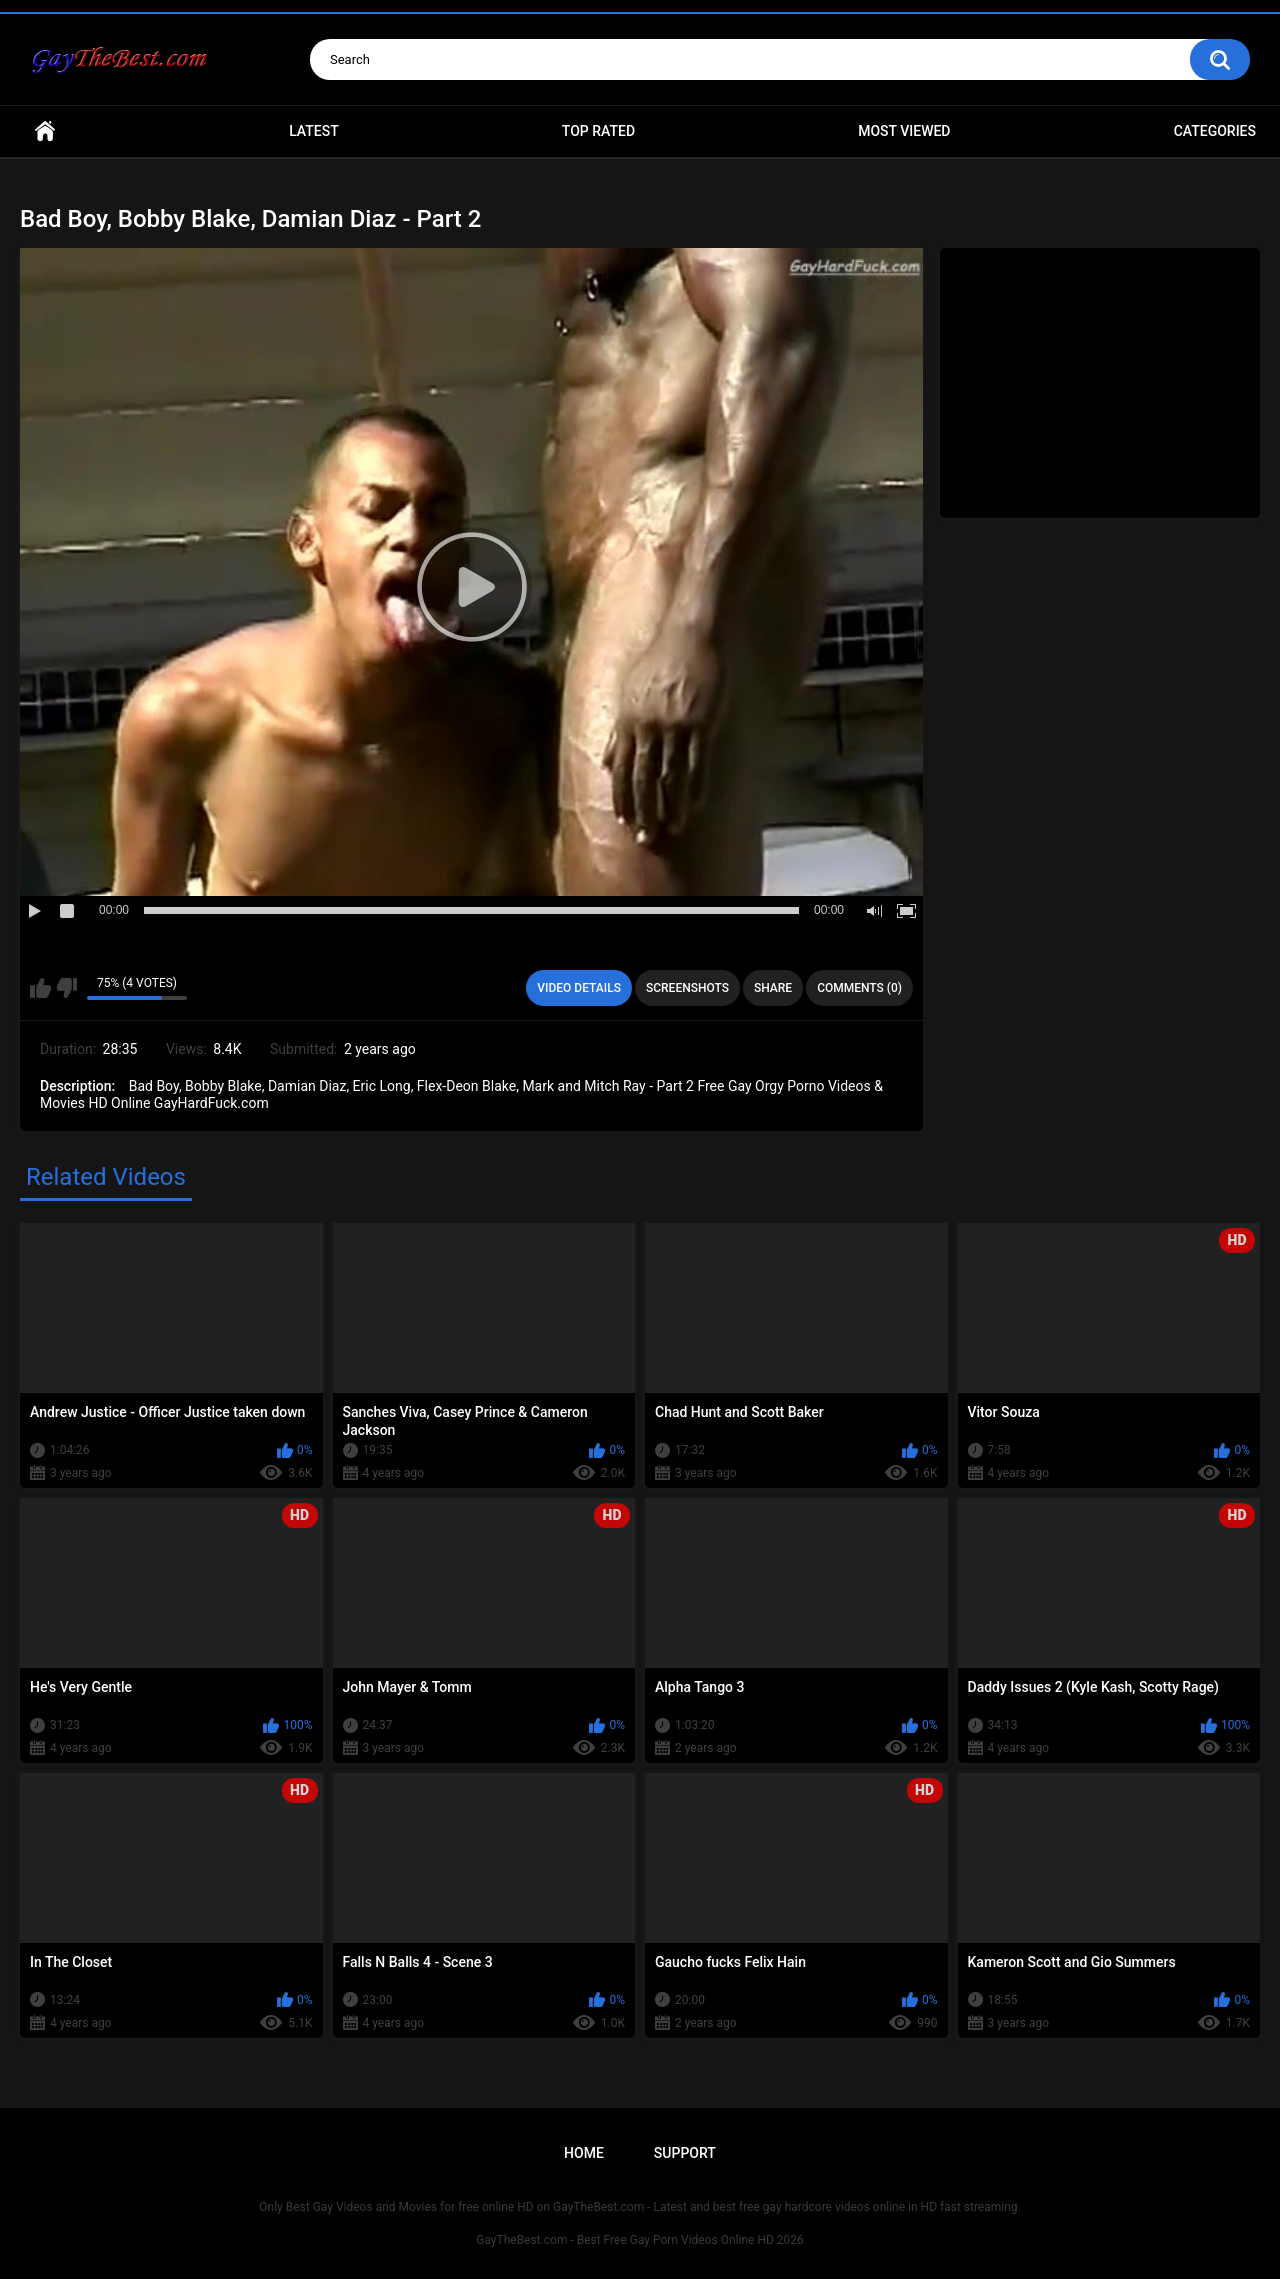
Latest (314, 131)
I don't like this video (66, 988)
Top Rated (598, 131)
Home (45, 131)
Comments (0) (859, 988)
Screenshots (687, 988)
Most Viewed (904, 131)
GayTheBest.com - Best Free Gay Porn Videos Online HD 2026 (640, 2240)
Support (685, 2153)
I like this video (40, 988)
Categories (1215, 131)
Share (773, 988)
